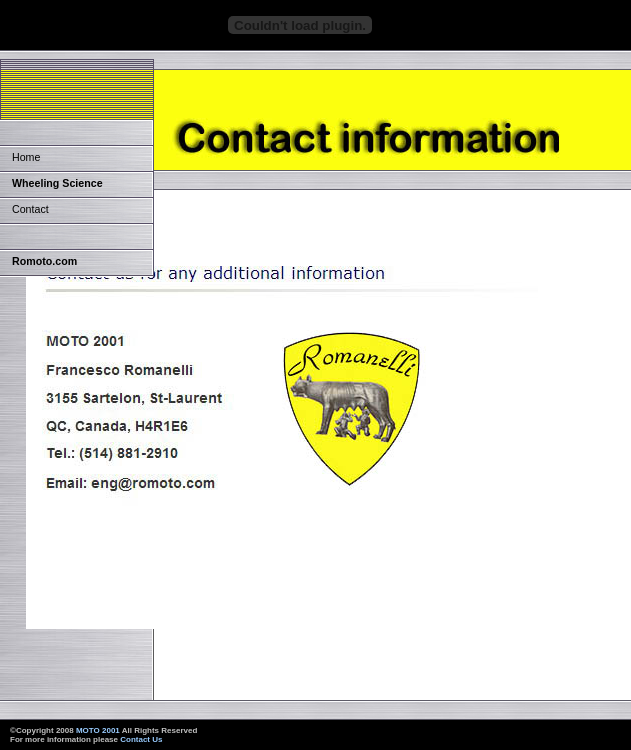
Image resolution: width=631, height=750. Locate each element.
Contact (30, 209)
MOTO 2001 (98, 730)
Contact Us (141, 739)
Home (26, 157)
